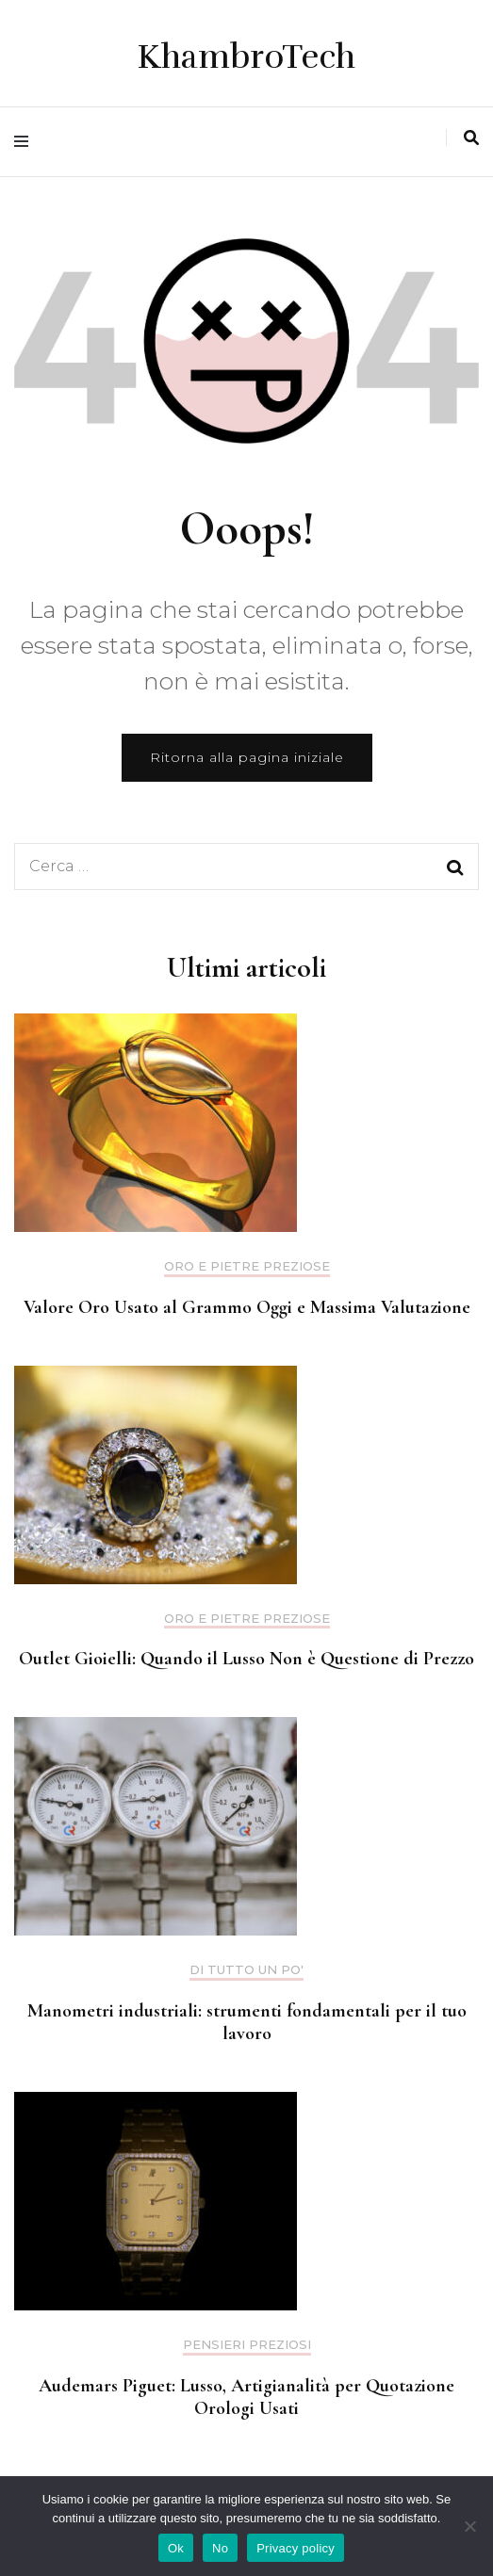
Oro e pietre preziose (247, 1266)
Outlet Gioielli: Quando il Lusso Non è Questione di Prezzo (246, 1658)
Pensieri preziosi (247, 2345)
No (220, 2548)
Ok (176, 2548)
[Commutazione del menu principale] (26, 141)
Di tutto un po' (246, 1970)
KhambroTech (246, 57)
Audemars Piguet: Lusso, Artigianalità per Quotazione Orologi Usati (246, 2397)
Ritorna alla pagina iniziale (247, 757)
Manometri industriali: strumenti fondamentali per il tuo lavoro (247, 2022)
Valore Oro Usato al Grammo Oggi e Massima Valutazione (247, 1307)
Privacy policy (295, 2548)
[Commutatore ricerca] (471, 138)
